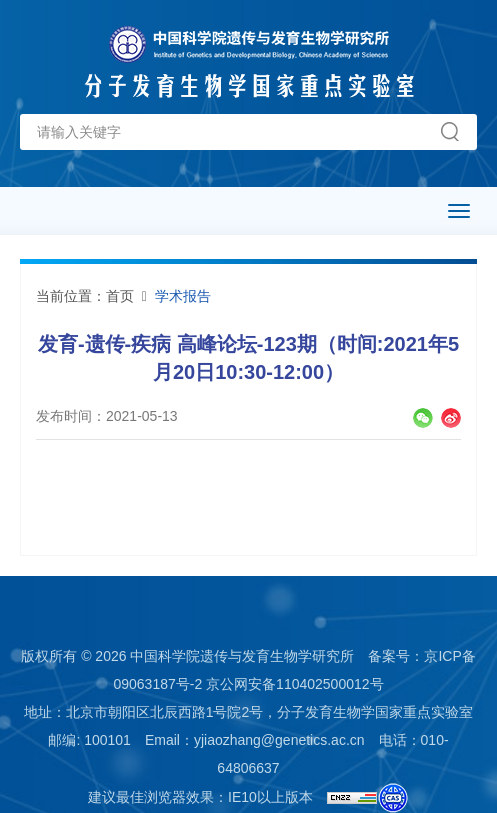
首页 (120, 296)
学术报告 (183, 296)
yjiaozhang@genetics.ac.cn (279, 740)
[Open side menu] (459, 211)
